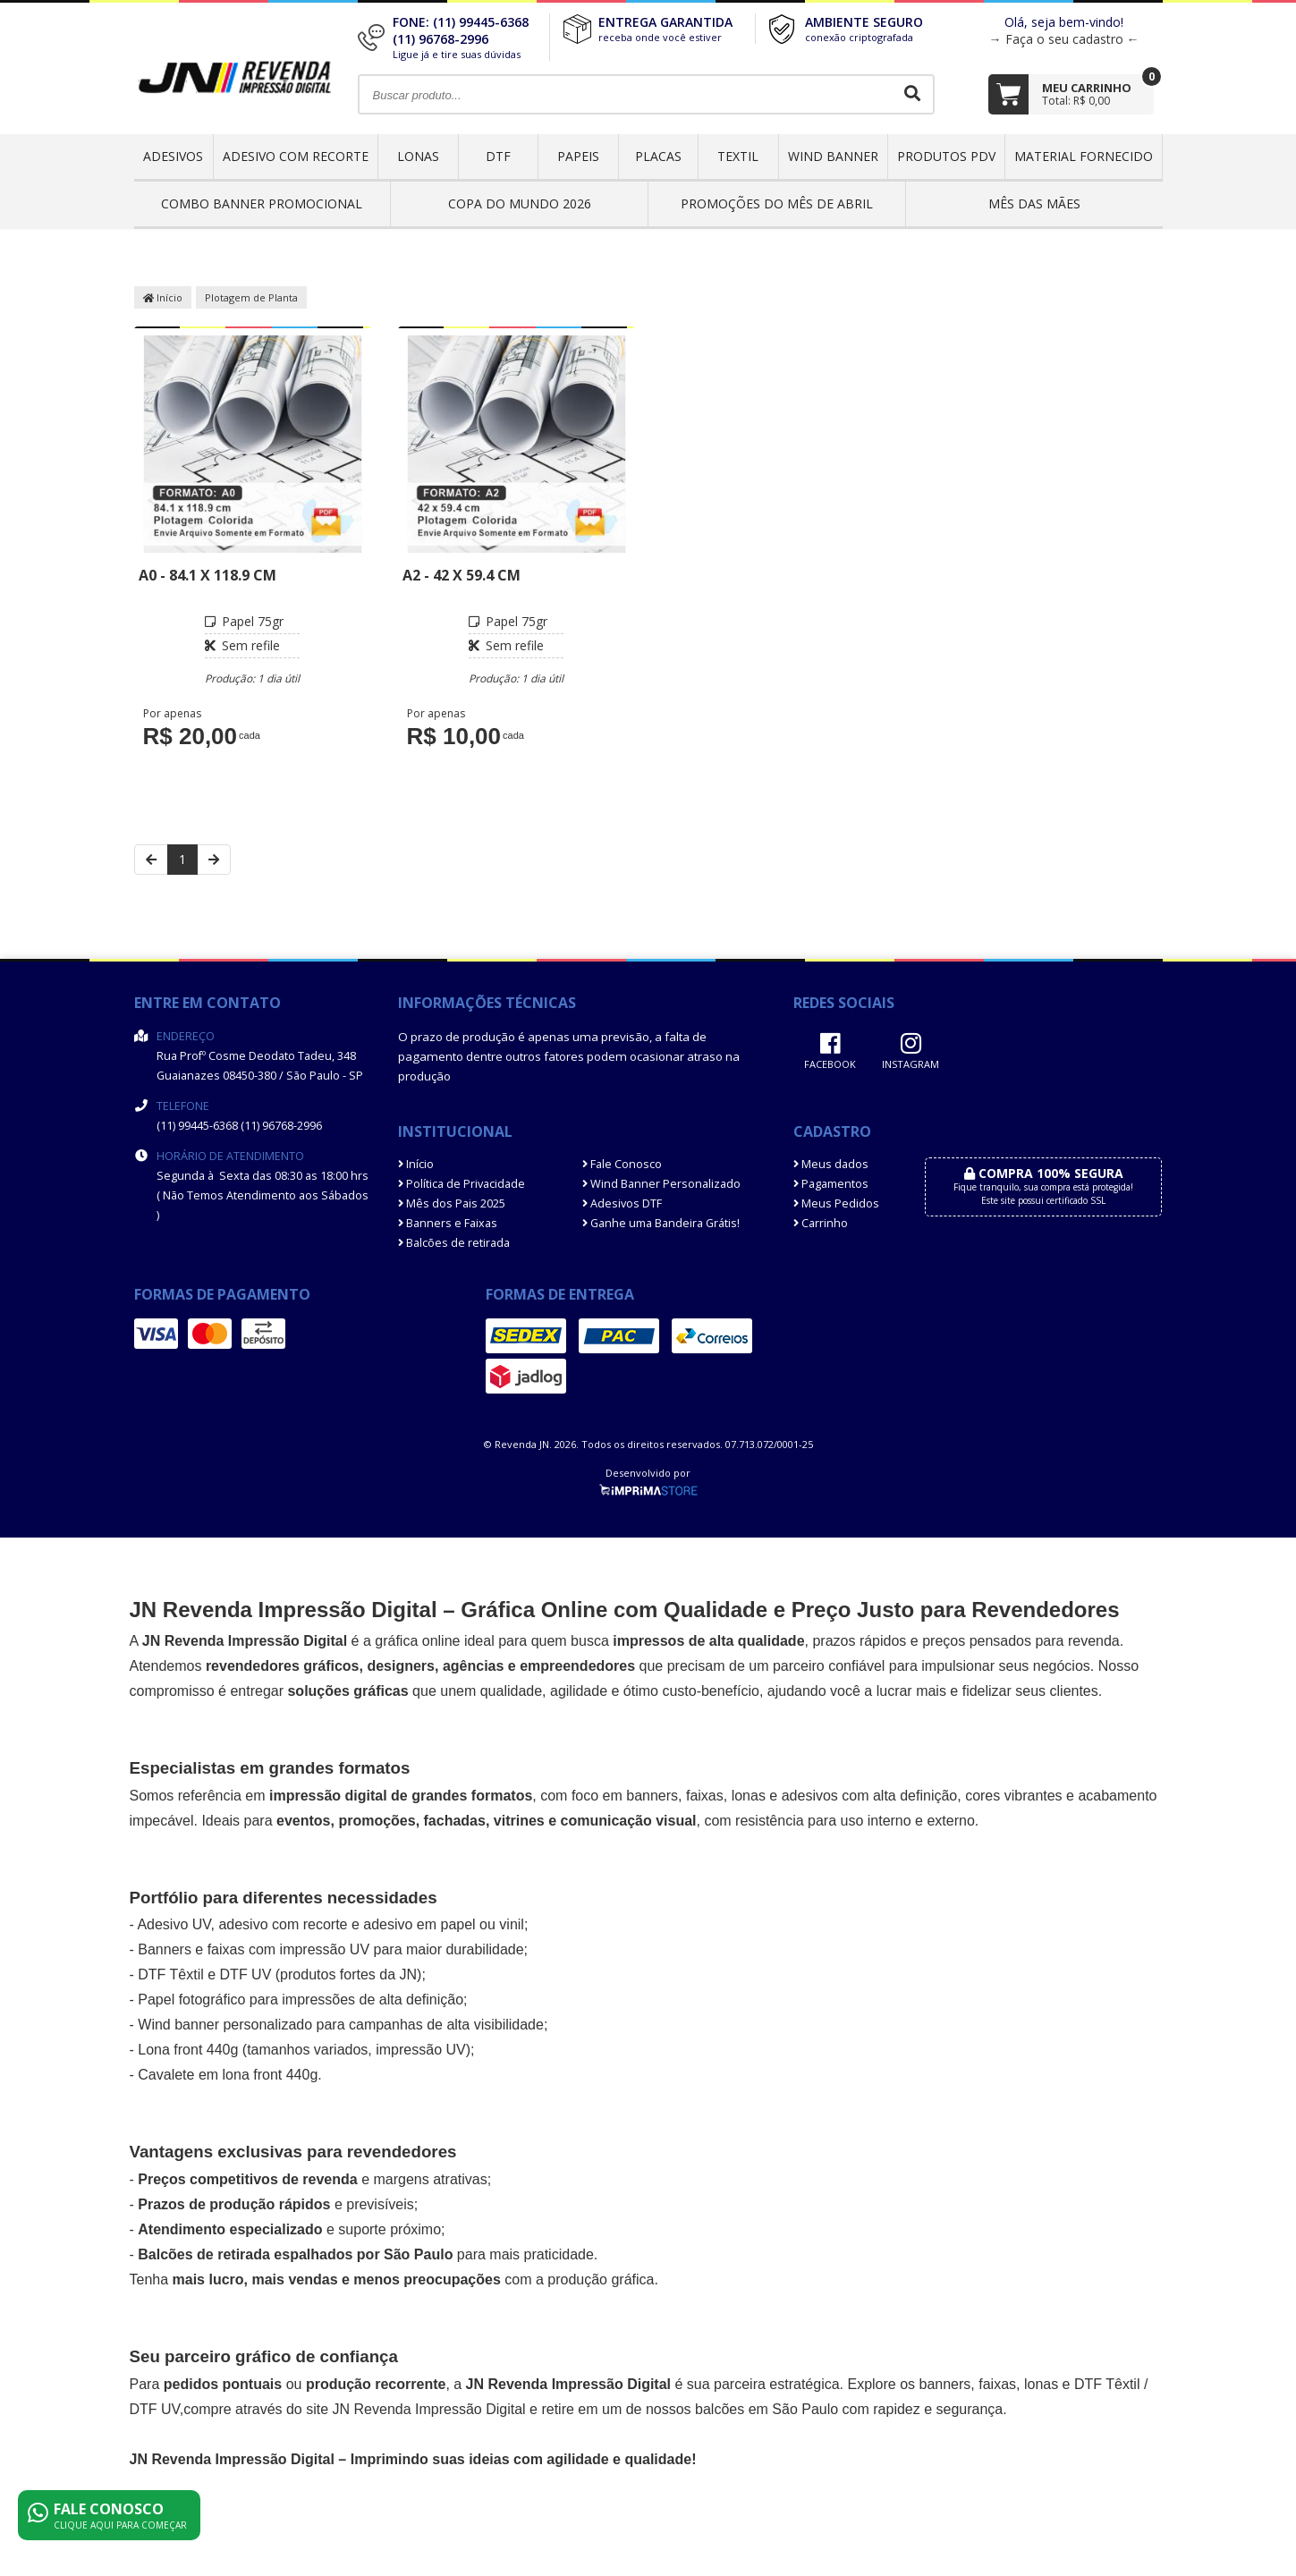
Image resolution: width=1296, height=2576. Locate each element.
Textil (737, 156)
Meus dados (830, 1164)
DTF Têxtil (170, 1974)
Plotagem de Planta (251, 297)
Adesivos (173, 156)
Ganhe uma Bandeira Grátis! (661, 1223)
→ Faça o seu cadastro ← (1064, 38)
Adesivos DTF (622, 1203)
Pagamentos (830, 1183)
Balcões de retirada (454, 1242)
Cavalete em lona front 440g (228, 2074)
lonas (1041, 2384)
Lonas (418, 156)
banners (652, 1795)
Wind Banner (833, 156)
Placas (658, 156)
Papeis (578, 156)
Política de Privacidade (461, 1183)
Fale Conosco (622, 1164)
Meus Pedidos (836, 1203)
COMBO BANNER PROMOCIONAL (261, 203)
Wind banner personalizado (225, 2024)
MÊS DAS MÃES (1034, 203)
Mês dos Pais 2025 (451, 1203)
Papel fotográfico (191, 1999)
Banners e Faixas (447, 1223)
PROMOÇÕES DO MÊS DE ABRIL (777, 203)
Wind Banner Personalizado (661, 1183)
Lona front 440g (188, 2049)
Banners (164, 1949)
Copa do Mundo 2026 (519, 203)
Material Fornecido (1083, 156)
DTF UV (246, 1974)
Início (162, 297)
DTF (498, 156)
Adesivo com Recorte (295, 156)
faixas (705, 1795)
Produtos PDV (946, 156)
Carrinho (820, 1223)
